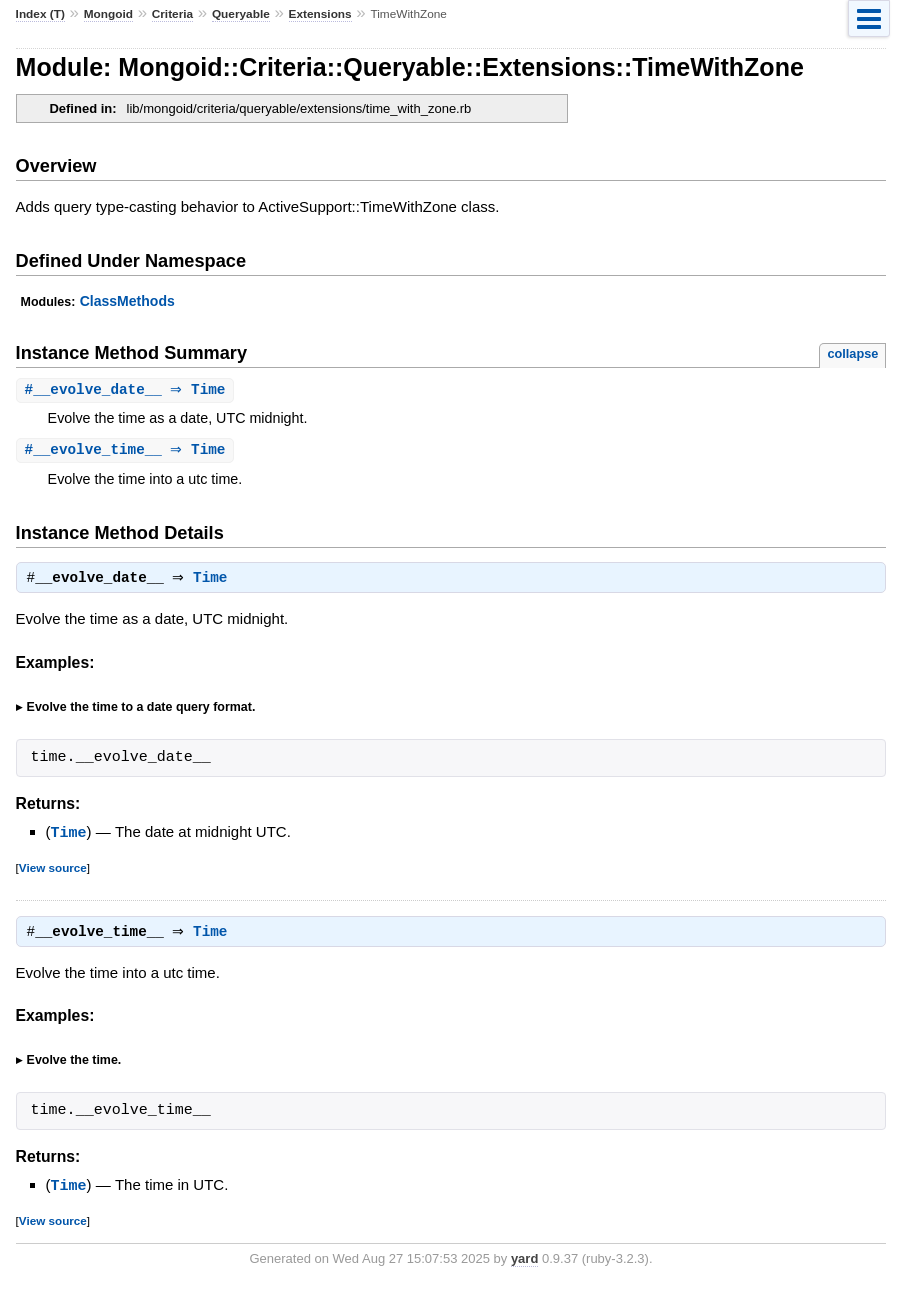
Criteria (172, 14)
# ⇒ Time (128, 390)
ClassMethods (127, 301)
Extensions (320, 14)
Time (215, 582)
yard (524, 1262)
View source (53, 870)
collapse (852, 353)
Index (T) (40, 14)
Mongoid (108, 14)
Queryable (241, 14)
